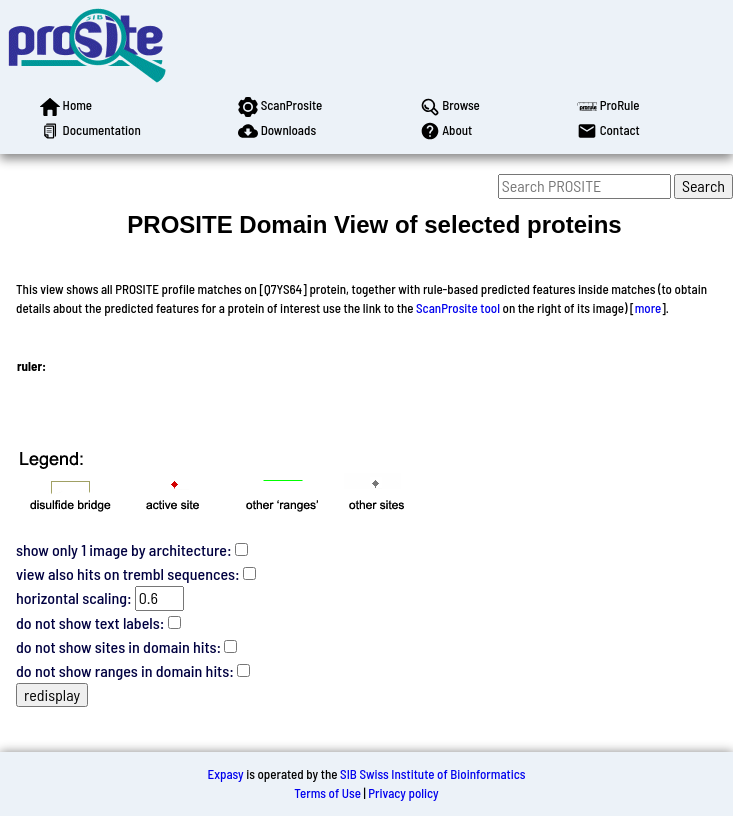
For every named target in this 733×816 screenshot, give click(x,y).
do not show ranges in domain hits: (126, 670)
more (648, 308)
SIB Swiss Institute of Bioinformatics (432, 774)
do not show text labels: (92, 622)
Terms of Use (327, 793)
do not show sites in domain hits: (120, 646)
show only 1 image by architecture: (125, 549)
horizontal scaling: (75, 597)
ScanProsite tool (458, 308)
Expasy (225, 774)
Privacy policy (403, 793)
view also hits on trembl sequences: (129, 573)
